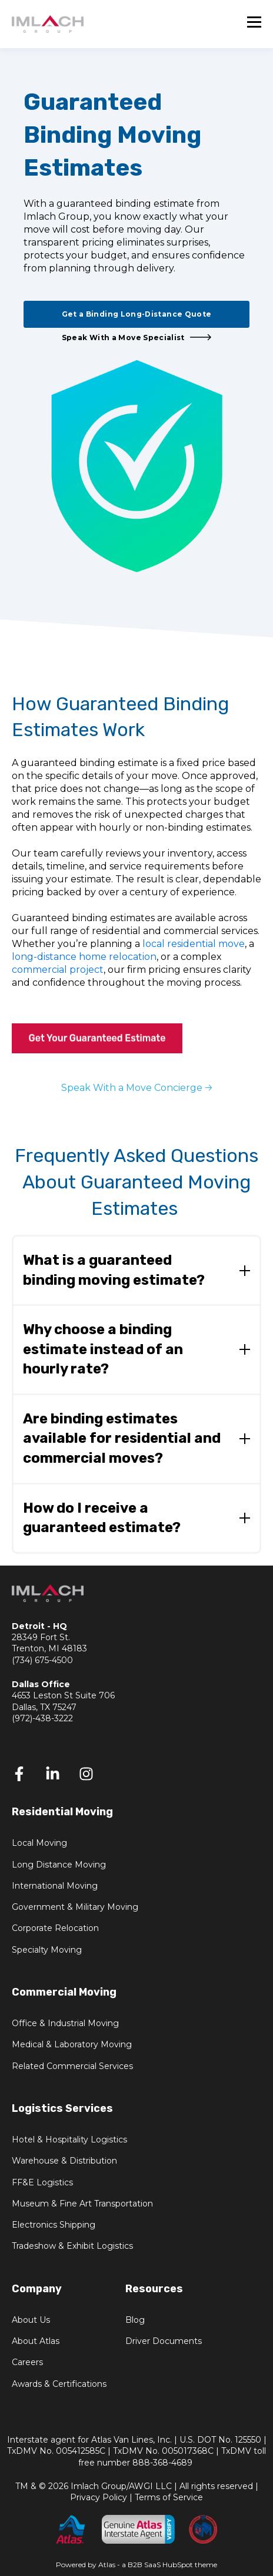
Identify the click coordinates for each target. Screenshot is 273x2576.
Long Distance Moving (59, 1865)
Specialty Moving (47, 1950)
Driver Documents (163, 2341)
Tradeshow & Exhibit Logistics (72, 2246)
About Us (31, 2320)
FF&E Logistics (42, 2183)
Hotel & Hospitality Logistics (69, 2140)
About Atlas (35, 2341)
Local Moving (39, 1843)
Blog (135, 2320)
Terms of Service (169, 2497)
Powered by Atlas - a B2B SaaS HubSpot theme (136, 2564)
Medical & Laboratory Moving (72, 2045)
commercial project (58, 969)
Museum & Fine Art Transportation (82, 2204)
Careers (27, 2362)
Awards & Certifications (59, 2384)
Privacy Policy (98, 2497)
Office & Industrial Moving (65, 2023)
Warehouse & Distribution (64, 2161)
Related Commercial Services (72, 2066)
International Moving (55, 1886)
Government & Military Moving (75, 1907)
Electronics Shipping (53, 2225)
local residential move (193, 943)
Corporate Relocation (55, 1928)
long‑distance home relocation (84, 956)
